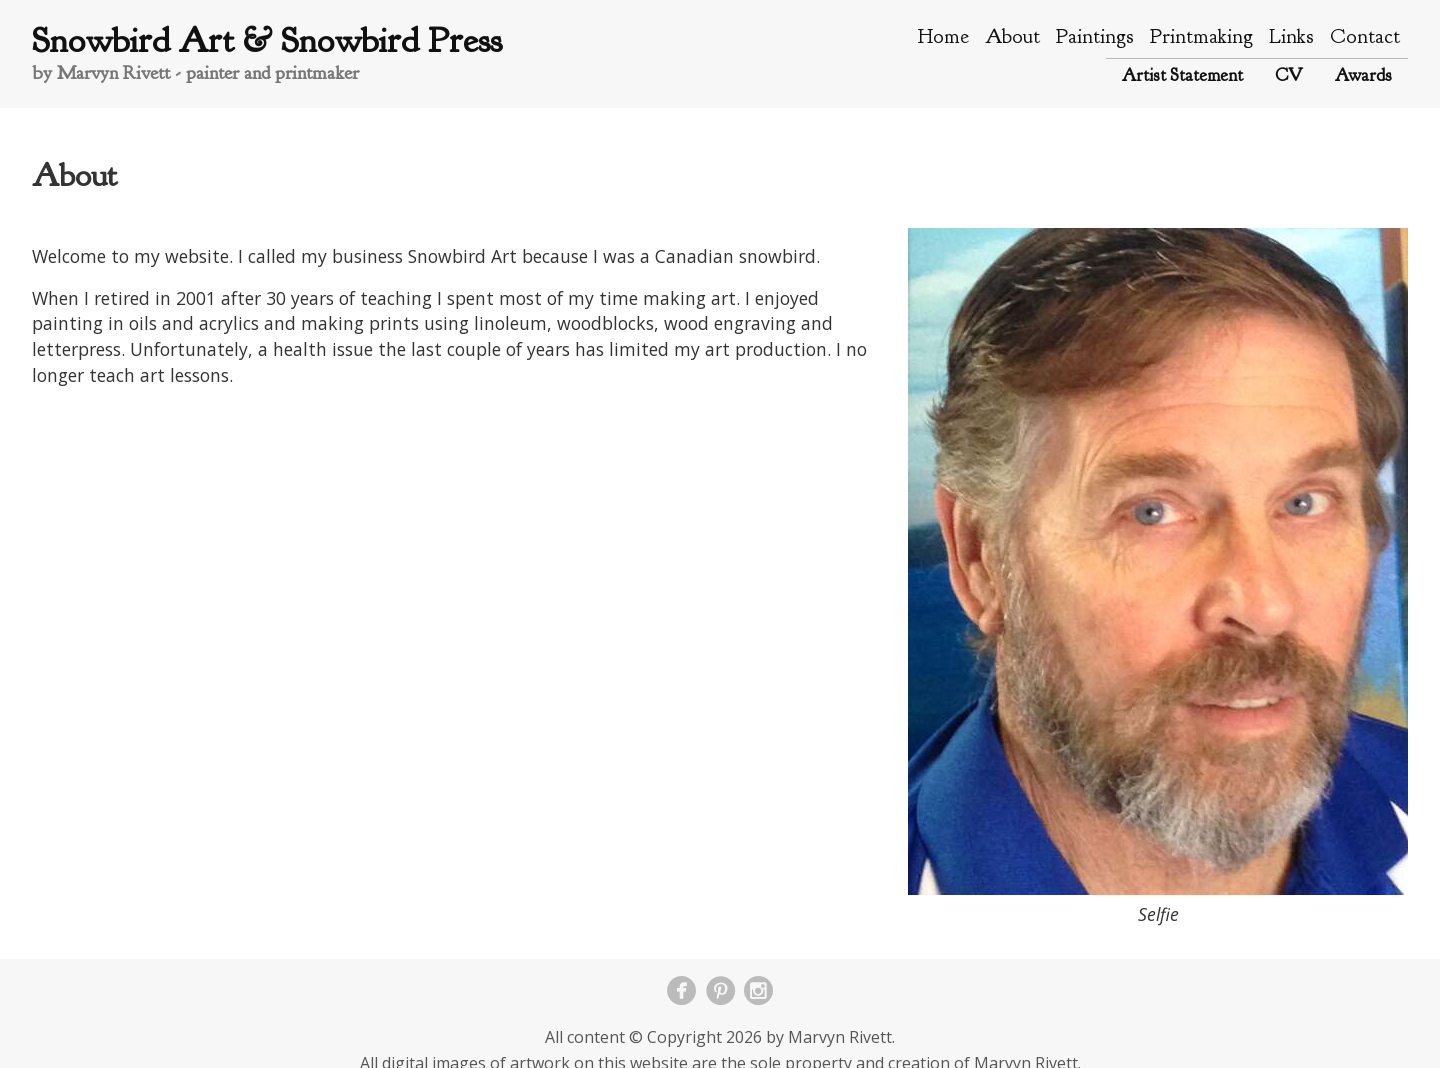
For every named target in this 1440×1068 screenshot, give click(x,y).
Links (1291, 36)
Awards (1363, 75)
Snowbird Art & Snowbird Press (267, 40)
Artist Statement (1182, 75)
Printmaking (1201, 36)
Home (943, 36)
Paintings (1095, 36)
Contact (1365, 36)
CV (1289, 75)
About (1012, 36)
